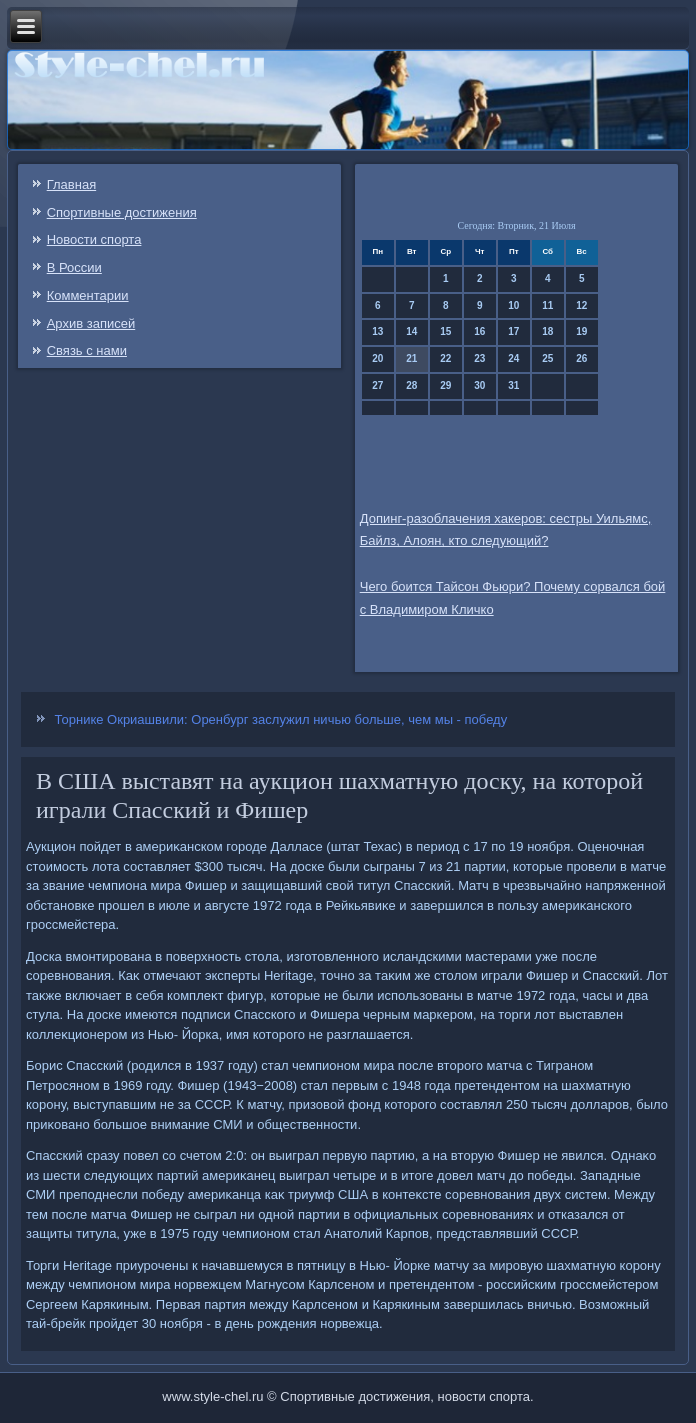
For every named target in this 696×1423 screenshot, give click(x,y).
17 (513, 331)
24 (513, 358)
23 (479, 358)
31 (513, 385)
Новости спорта (94, 239)
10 (513, 305)
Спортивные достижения (122, 212)
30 (479, 385)
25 (547, 358)
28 (411, 385)
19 (581, 331)
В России (74, 267)
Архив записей (91, 323)
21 (411, 358)
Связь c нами (87, 350)
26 (581, 358)
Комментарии (88, 295)
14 (411, 331)
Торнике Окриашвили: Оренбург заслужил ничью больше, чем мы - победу (281, 719)
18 (547, 331)
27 (377, 385)
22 (445, 358)
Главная (71, 184)
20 (377, 358)
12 (581, 305)
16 (479, 331)
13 (377, 331)
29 (445, 385)
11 (547, 305)
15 (445, 331)
